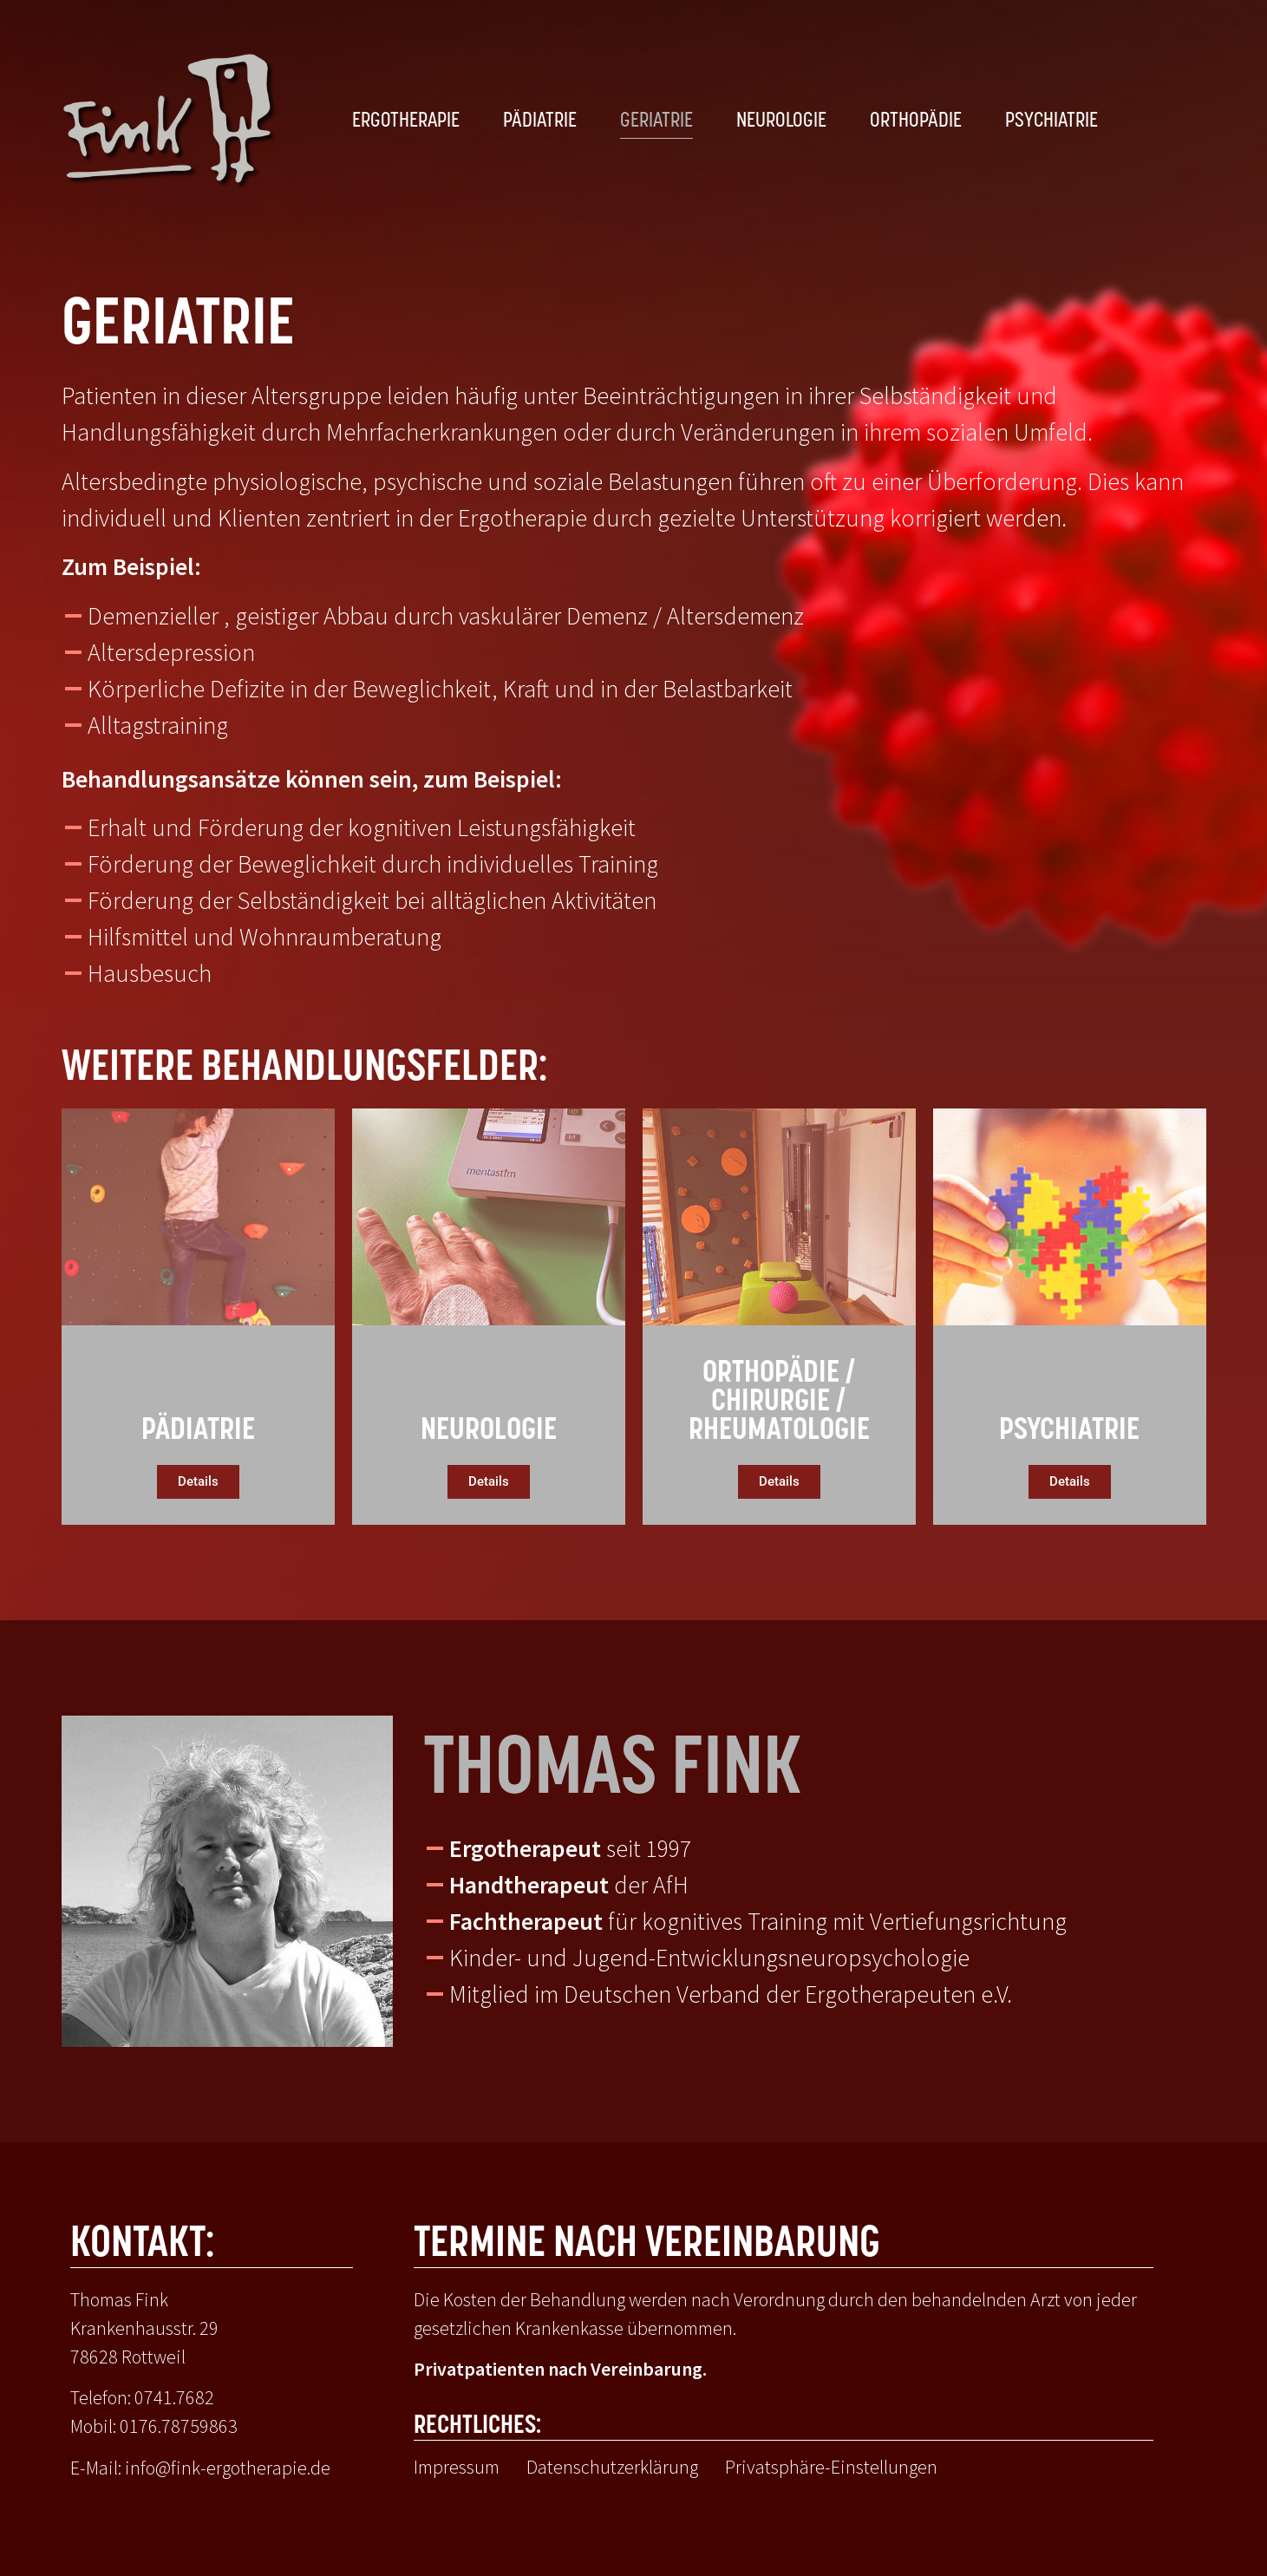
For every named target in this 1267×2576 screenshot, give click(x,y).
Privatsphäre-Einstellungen (831, 2466)
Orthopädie (916, 121)
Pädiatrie (540, 121)
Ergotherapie (406, 121)
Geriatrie (656, 121)
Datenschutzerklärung (612, 2466)
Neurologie (781, 121)
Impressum (457, 2466)
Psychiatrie (1051, 121)
